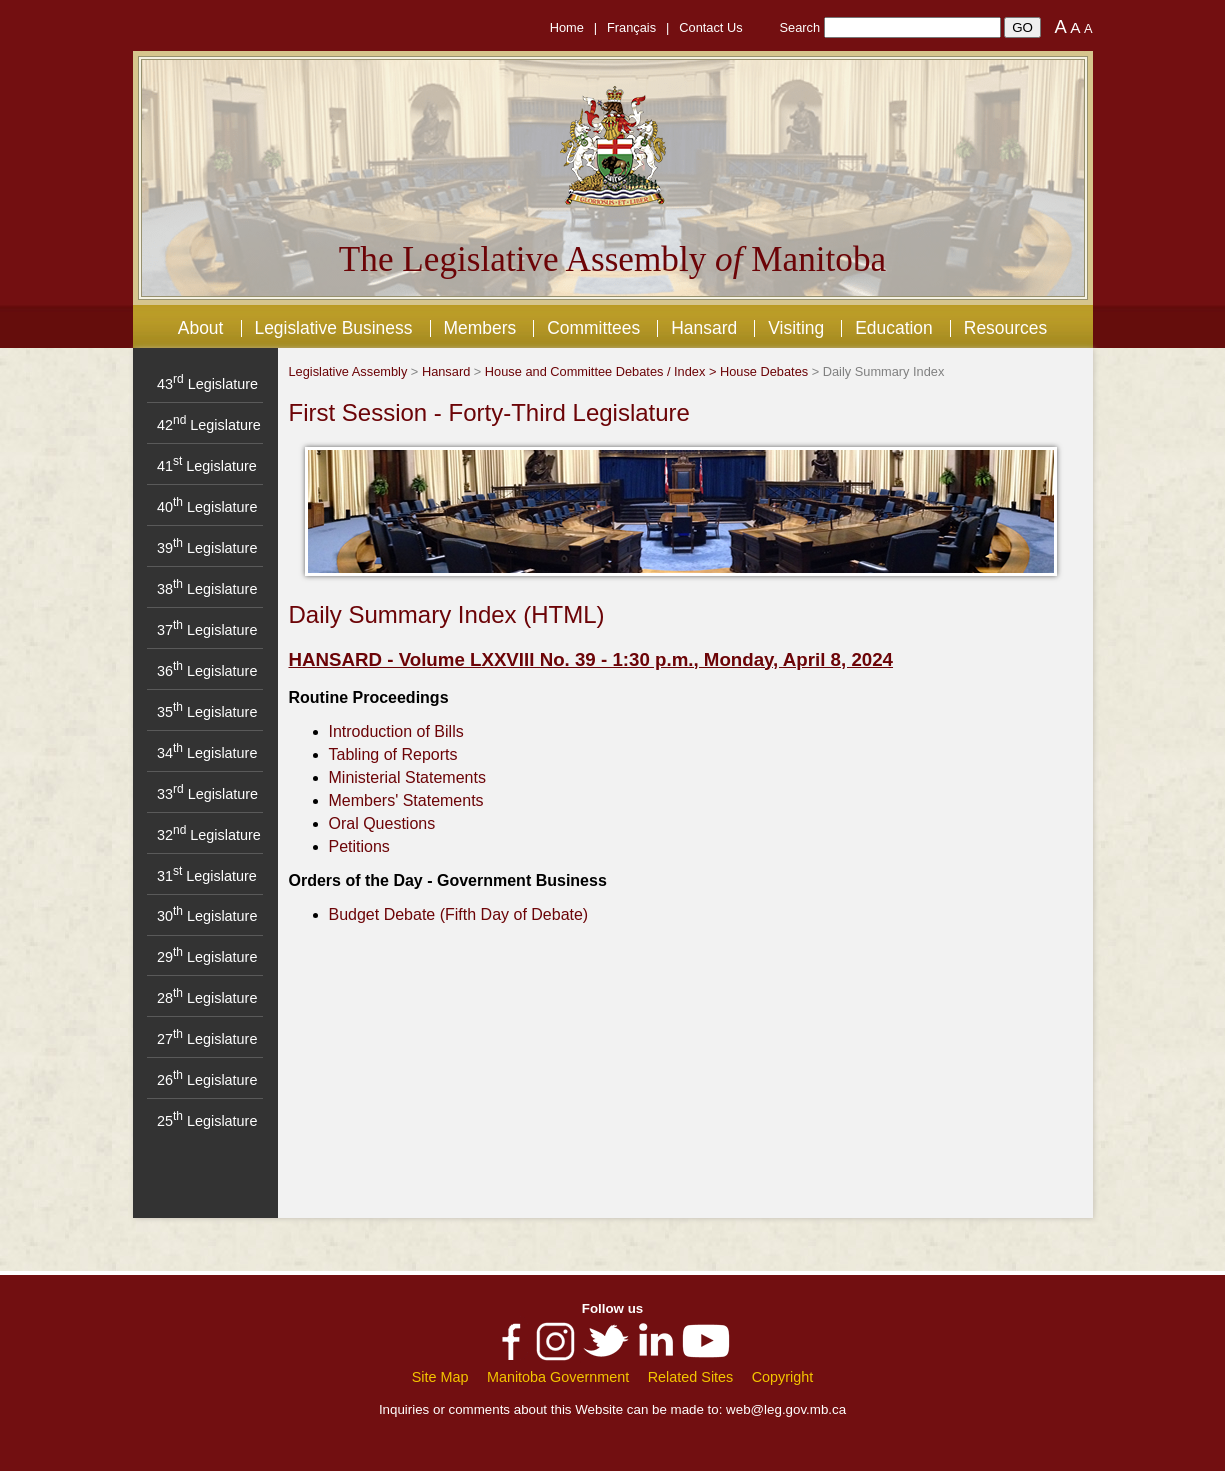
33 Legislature (207, 794)
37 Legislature (207, 630)
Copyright (783, 1377)
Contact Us (710, 27)
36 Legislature (207, 671)
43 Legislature (207, 384)
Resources (1005, 328)
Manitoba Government (558, 1377)
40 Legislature (207, 507)
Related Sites (691, 1377)
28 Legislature (207, 998)
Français (631, 27)
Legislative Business (333, 328)
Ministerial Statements (407, 777)
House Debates (764, 371)
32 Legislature (209, 835)
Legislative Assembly (348, 371)
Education (894, 328)
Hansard (704, 328)
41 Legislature (207, 466)
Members (479, 328)
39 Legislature (207, 548)
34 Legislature (207, 753)
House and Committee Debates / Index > (602, 371)
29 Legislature (207, 957)
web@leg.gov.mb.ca (786, 1409)
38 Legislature (207, 589)
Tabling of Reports (393, 754)
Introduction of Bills (396, 731)
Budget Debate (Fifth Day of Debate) (459, 914)
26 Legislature (207, 1080)
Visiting (796, 328)
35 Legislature (207, 712)
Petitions (359, 846)
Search (800, 27)
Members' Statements (406, 800)
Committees (593, 328)
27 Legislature (207, 1039)
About (201, 328)
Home (567, 27)
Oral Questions (382, 823)
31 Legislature (207, 876)
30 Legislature (207, 916)
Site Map (440, 1377)
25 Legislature (207, 1121)
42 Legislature (209, 425)
